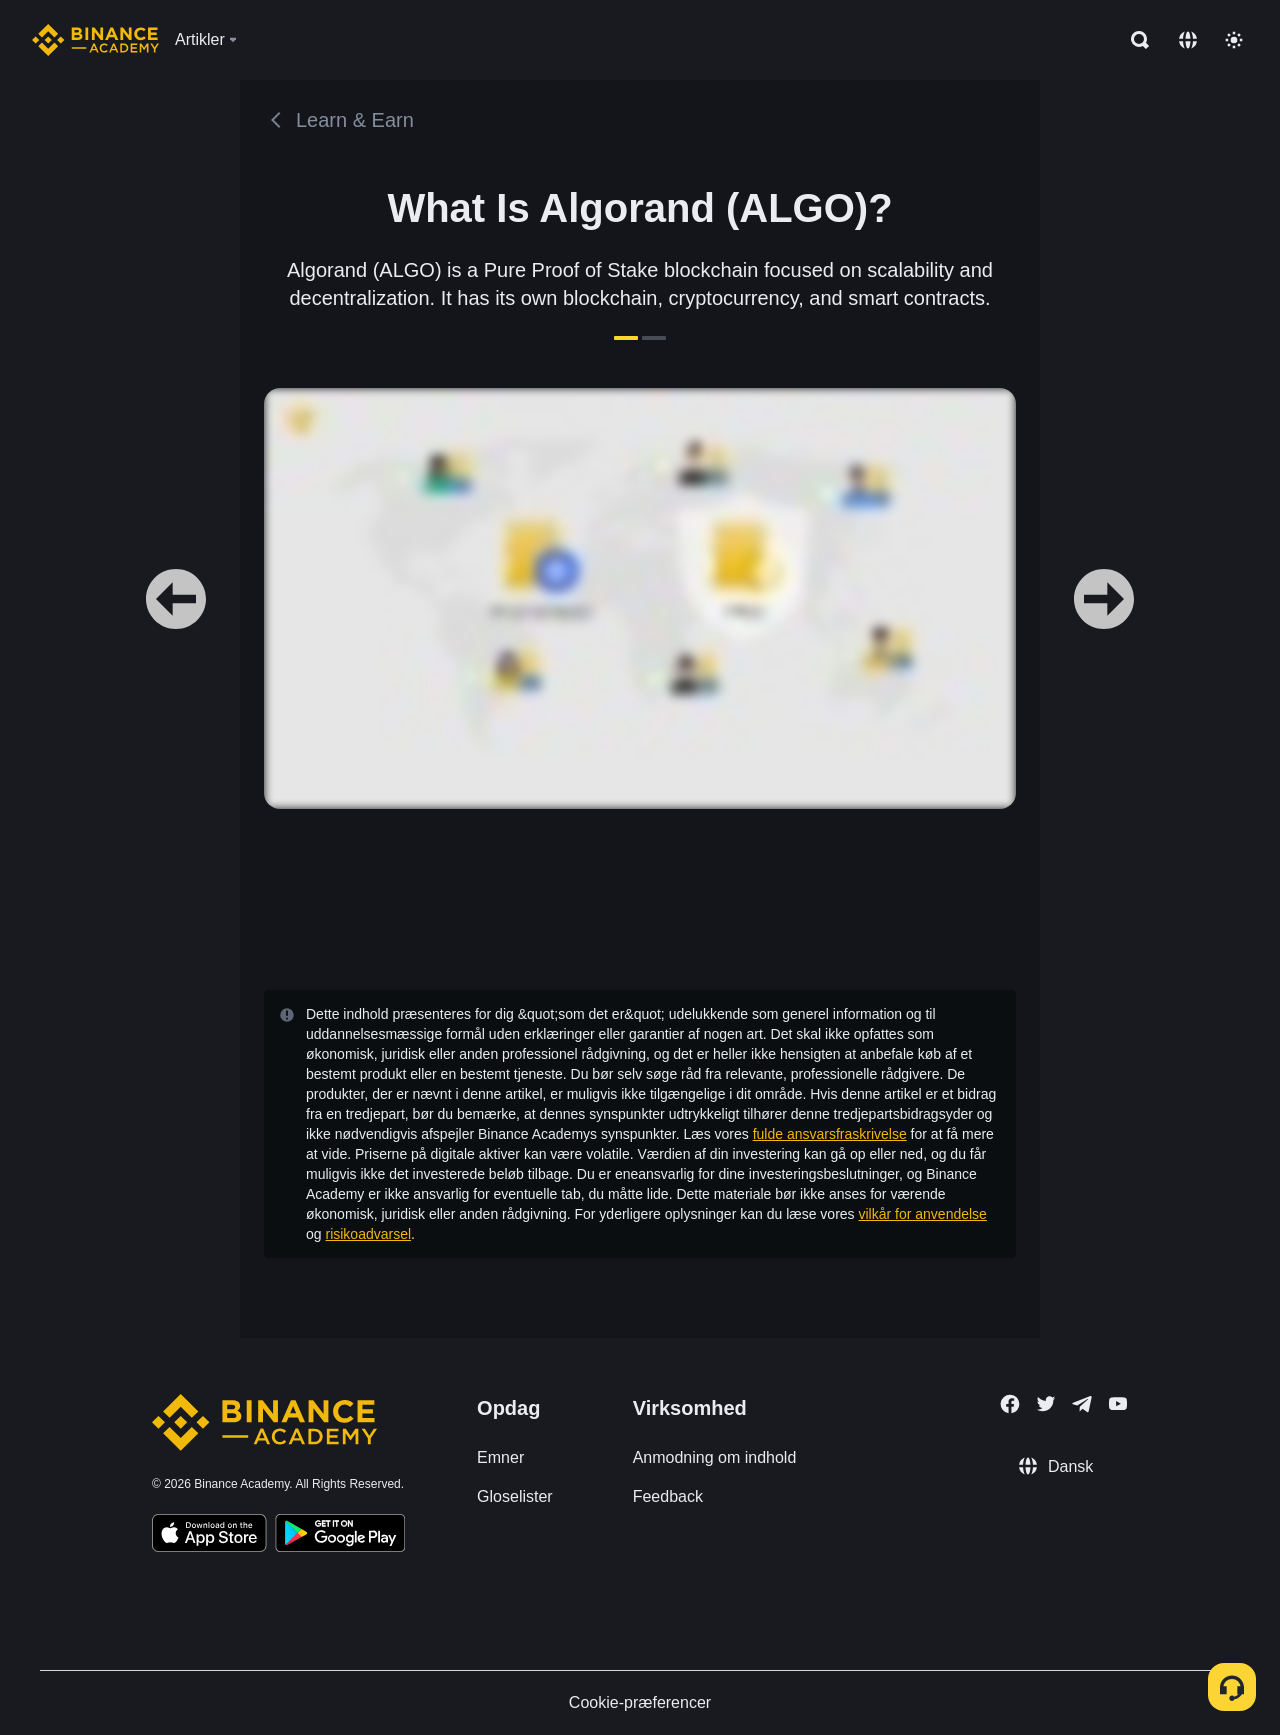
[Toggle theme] (1234, 40)
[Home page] (95, 40)
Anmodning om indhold (715, 1457)
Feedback (668, 1496)
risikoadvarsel (368, 1234)
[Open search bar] (1134, 40)
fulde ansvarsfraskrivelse (830, 1134)
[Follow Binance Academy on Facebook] (1010, 1404)
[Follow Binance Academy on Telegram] (1082, 1404)
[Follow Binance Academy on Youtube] (1118, 1403)
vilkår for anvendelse (923, 1214)
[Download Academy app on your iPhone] (209, 1536)
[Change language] (1188, 40)
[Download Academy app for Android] (340, 1536)
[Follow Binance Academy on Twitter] (1046, 1404)
